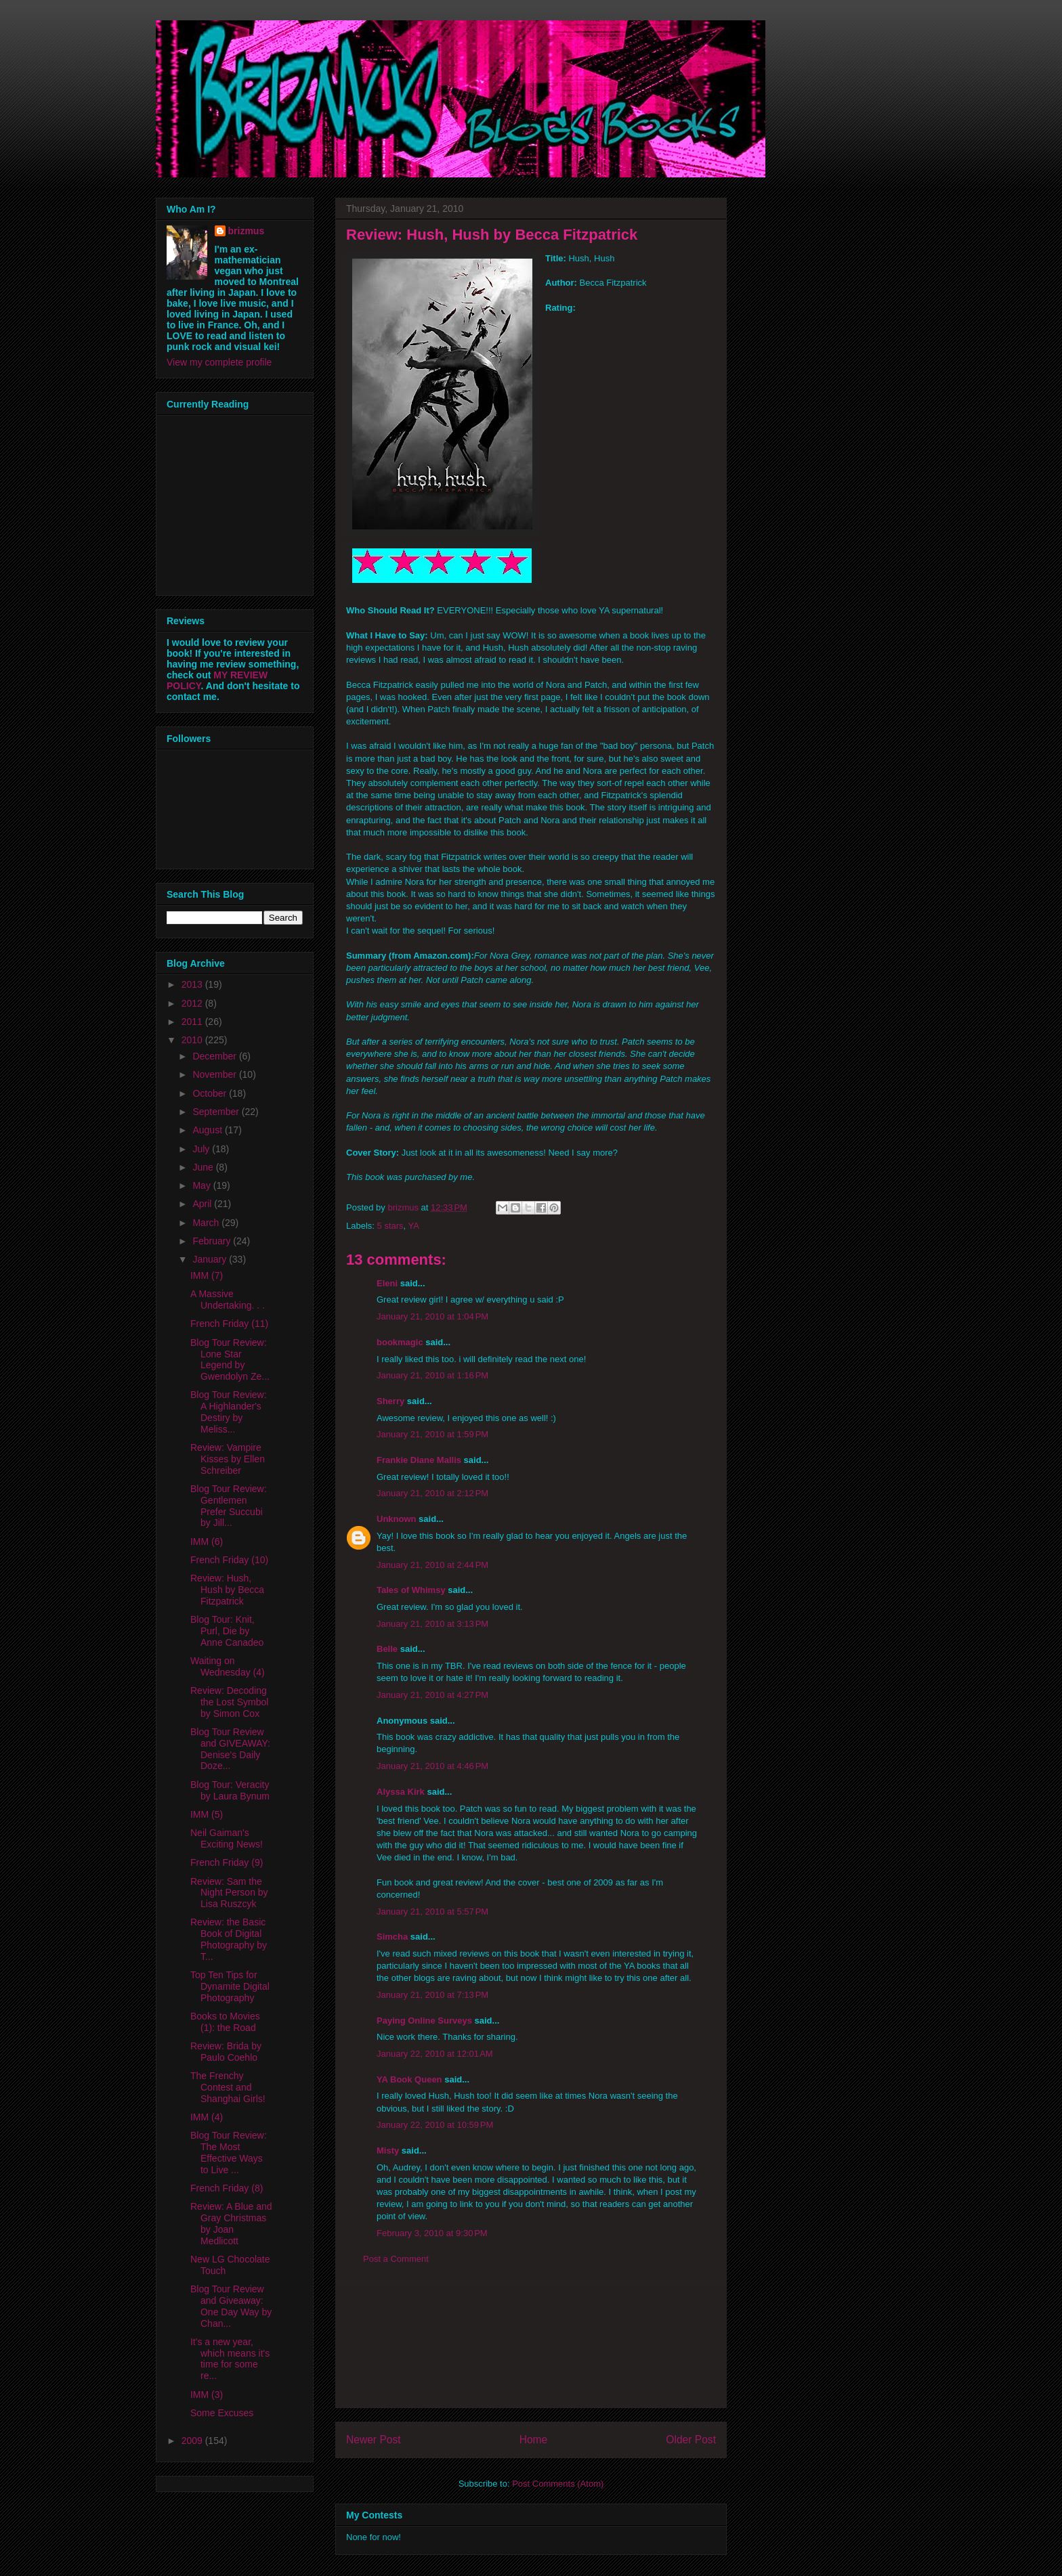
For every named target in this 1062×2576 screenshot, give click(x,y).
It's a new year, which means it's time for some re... (230, 2358)
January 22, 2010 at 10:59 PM (435, 2125)
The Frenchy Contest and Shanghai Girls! (228, 2087)
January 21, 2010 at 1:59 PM (432, 1434)
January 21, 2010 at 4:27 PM (432, 1695)
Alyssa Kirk (401, 1792)
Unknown (397, 1519)
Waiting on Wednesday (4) (227, 1666)
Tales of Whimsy (411, 1590)
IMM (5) (206, 1814)
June (203, 1167)
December (215, 1056)
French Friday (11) (229, 1323)
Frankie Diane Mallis (419, 1460)
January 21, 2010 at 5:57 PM (432, 1911)
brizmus (246, 230)
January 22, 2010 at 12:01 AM (435, 2054)
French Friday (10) (229, 1559)
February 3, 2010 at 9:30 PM (432, 2233)
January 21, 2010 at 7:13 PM (432, 1995)
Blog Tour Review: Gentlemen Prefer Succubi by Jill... (228, 1505)
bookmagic (400, 1342)
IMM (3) (206, 2394)
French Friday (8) (226, 2188)
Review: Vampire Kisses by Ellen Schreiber (227, 1459)
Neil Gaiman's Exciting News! (226, 1838)
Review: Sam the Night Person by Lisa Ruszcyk (229, 1893)
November (215, 1074)
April (203, 1203)
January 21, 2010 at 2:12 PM (432, 1493)
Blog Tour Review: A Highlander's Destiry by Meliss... (228, 1411)
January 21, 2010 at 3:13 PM (432, 1624)
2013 (193, 984)
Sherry (390, 1401)
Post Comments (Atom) (557, 2484)
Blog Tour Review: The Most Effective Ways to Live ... (228, 2152)
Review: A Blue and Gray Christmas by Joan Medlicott (231, 2223)
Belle (387, 1649)
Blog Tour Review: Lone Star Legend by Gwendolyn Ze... (230, 1359)
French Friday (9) (226, 1862)
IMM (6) (206, 1541)
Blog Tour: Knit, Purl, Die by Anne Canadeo (226, 1631)
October (210, 1093)
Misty (388, 2150)
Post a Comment (396, 2259)
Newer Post (373, 2439)
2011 (193, 1021)
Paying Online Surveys (424, 2020)
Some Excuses (221, 2412)
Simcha (392, 1936)
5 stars (390, 1226)
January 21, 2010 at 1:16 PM (432, 1375)
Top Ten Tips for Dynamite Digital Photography (230, 1986)
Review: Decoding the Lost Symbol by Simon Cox (229, 1702)
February (212, 1241)
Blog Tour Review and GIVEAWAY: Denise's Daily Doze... (230, 1748)
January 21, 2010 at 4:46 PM (432, 1766)
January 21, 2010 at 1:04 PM (432, 1316)
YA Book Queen (409, 2079)
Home (533, 2439)
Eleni (387, 1283)
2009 (193, 2440)
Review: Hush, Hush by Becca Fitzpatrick (227, 1590)
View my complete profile (219, 362)
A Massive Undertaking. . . (227, 1299)
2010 (193, 1039)
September (216, 1111)
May (202, 1185)
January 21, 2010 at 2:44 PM (432, 1565)
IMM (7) (206, 1275)
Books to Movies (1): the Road (225, 2022)
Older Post (691, 2439)
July (202, 1148)
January (210, 1259)
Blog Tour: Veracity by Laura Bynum (230, 1790)
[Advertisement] (531, 2346)
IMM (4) (206, 2117)
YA (413, 1226)
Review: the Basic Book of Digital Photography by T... (228, 1939)
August (208, 1130)
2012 (193, 1003)
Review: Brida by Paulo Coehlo (225, 2051)
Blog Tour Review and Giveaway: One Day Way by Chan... (231, 2306)
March (206, 1222)
